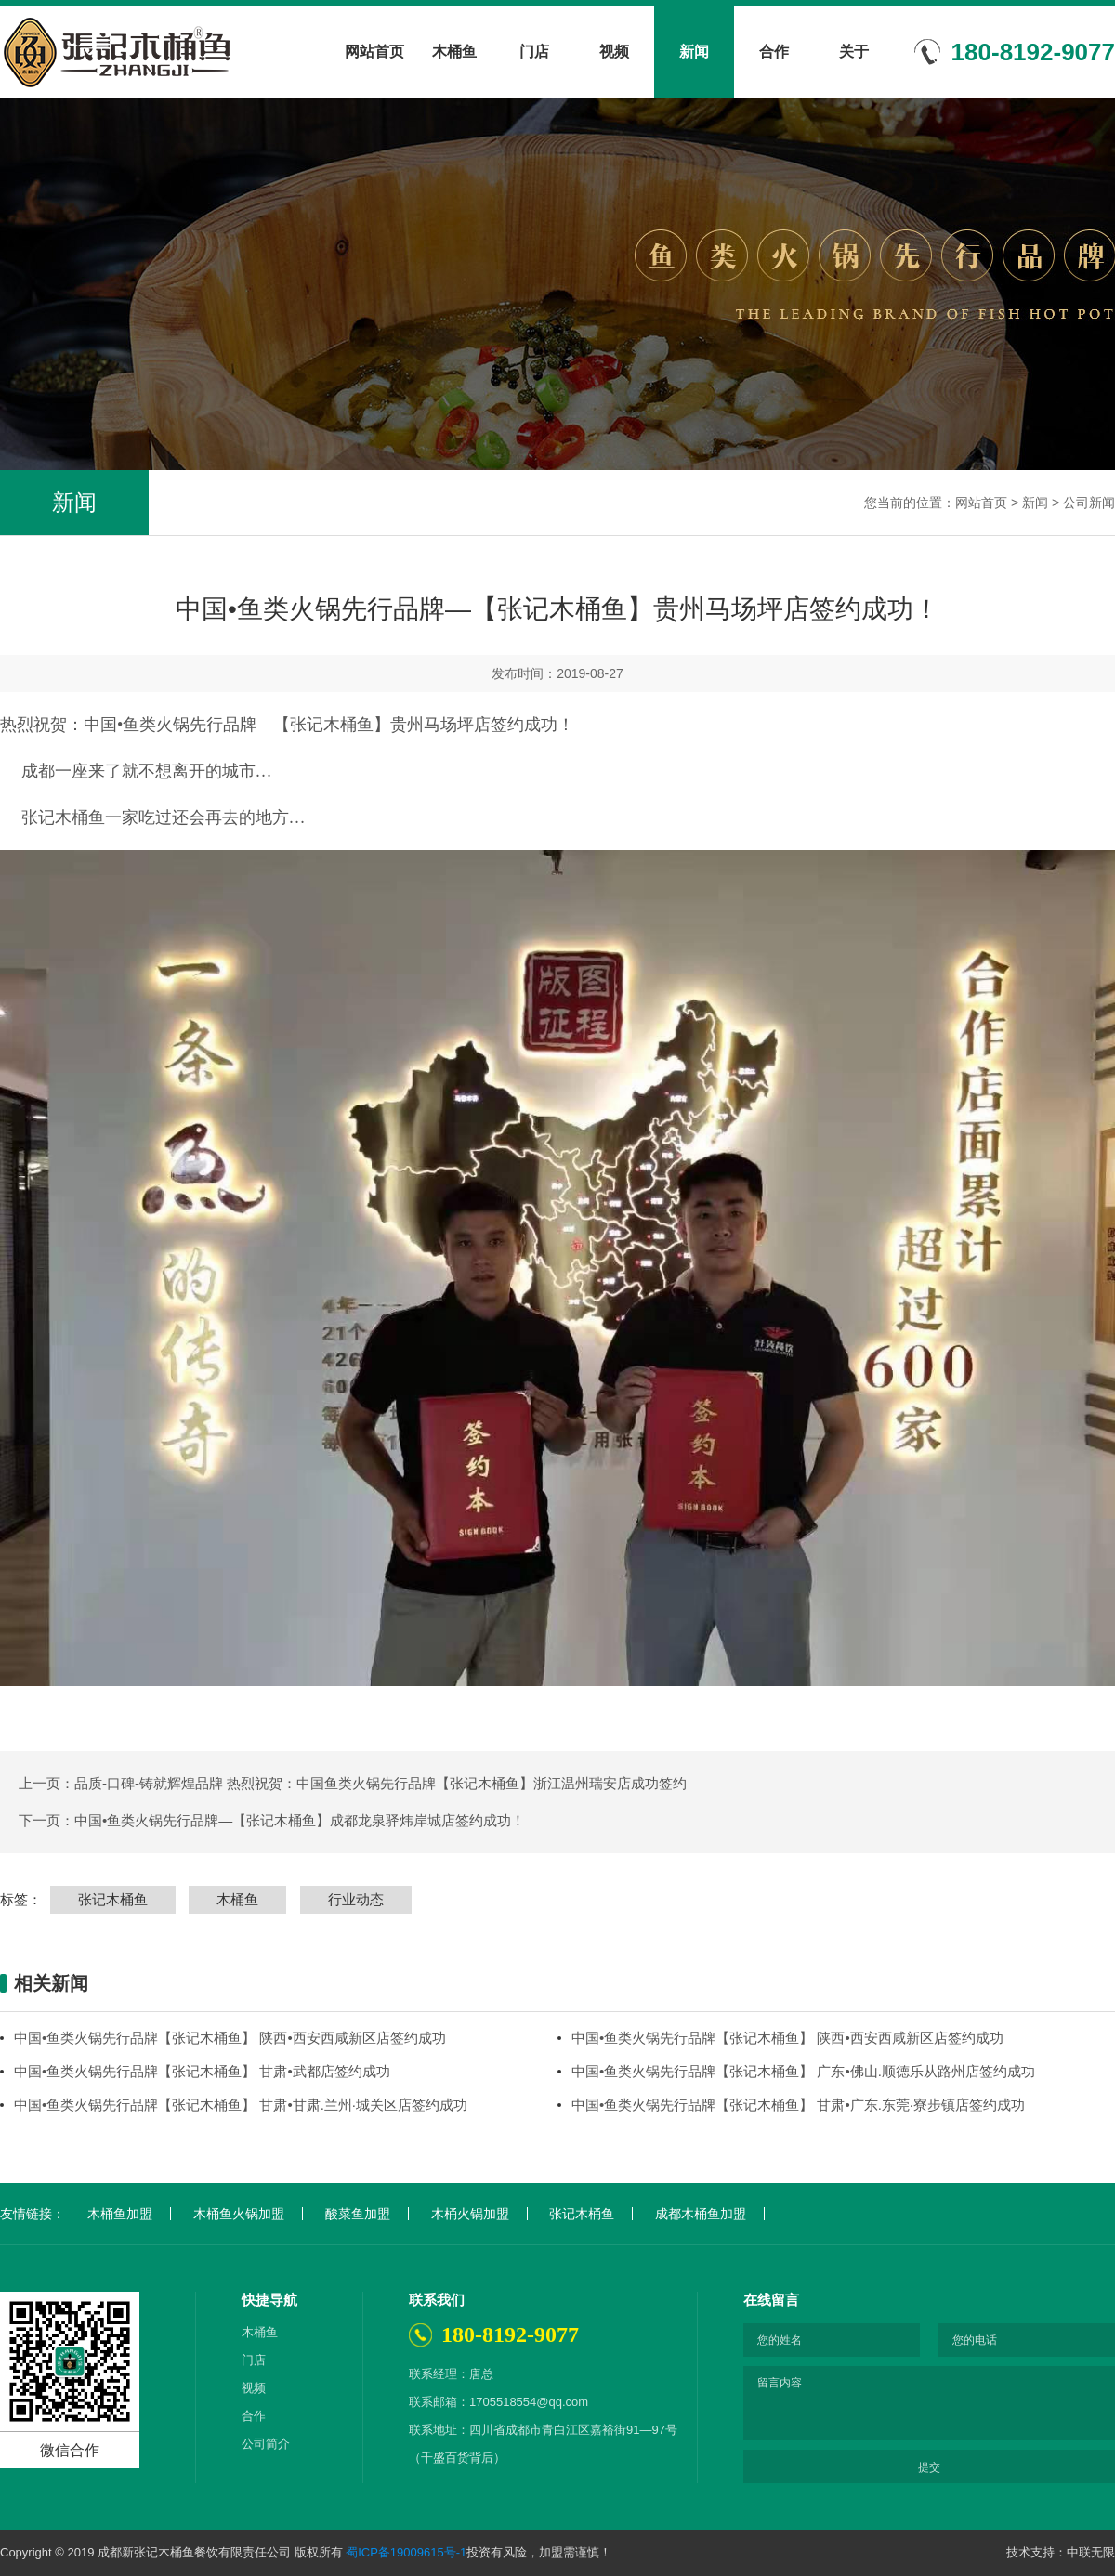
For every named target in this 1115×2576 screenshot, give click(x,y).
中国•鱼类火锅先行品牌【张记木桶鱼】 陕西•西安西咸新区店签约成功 (230, 2038)
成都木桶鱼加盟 (700, 2213)
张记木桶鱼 (113, 1899)
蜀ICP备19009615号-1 (406, 2552)
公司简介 (266, 2444)
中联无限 (1091, 2552)
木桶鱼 (454, 51)
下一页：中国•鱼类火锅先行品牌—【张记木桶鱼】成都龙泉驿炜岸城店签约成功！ (272, 1820)
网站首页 (374, 51)
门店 (534, 51)
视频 (614, 51)
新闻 (694, 51)
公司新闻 (1089, 502)
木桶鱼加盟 (119, 2213)
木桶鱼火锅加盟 (238, 2213)
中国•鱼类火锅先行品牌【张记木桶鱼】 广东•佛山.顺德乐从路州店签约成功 (803, 2071)
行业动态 (356, 1899)
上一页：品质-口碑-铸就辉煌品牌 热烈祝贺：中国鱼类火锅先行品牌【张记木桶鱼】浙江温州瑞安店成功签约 (353, 1783)
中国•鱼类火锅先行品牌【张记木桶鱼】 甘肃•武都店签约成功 (202, 2071)
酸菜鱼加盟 (357, 2213)
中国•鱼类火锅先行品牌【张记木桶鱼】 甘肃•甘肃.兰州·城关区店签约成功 (240, 2104)
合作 (774, 51)
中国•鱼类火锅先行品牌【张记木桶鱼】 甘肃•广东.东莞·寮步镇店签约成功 (798, 2104)
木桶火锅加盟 (470, 2213)
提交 (929, 2467)
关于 (854, 51)
